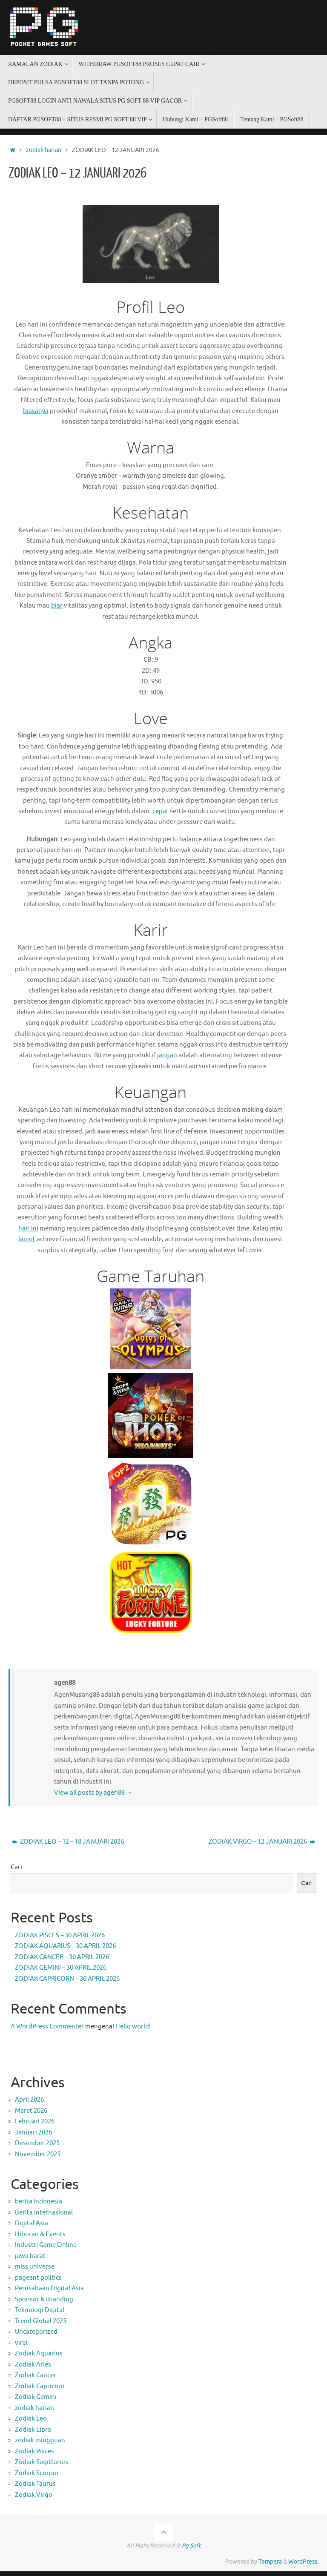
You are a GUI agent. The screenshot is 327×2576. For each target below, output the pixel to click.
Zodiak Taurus (35, 2489)
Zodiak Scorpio (36, 2478)
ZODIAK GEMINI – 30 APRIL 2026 (60, 1973)
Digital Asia (31, 2228)
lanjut (26, 1244)
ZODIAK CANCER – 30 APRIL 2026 (62, 1962)
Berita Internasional (44, 2218)
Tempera (270, 2566)
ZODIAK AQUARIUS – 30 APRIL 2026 (65, 1951)
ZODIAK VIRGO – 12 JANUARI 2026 (262, 1847)
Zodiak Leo (31, 2424)
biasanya (36, 411)
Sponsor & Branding (44, 2305)
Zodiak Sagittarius (41, 2467)
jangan (167, 1059)
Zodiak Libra (33, 2435)
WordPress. (303, 2566)
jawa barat (30, 2261)
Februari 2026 (34, 2127)
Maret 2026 (31, 2116)
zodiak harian (43, 150)
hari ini (28, 1233)
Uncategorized (36, 2337)
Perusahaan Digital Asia (49, 2293)
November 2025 (37, 2159)
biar (57, 607)
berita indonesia (38, 2207)
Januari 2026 (33, 2138)
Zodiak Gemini (36, 2402)
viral (21, 2348)
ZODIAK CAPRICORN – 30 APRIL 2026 (67, 1983)
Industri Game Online (46, 2250)
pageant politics (38, 2283)
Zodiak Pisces (34, 2457)
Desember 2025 (37, 2148)
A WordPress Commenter (47, 2032)
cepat (160, 814)
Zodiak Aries (33, 2370)
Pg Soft (191, 2550)
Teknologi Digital (39, 2315)
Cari (16, 1872)
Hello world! (133, 2032)
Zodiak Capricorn (40, 2391)
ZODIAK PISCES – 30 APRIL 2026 (60, 1940)
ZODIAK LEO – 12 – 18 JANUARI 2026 (67, 1847)
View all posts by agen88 (93, 1797)
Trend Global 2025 (40, 2326)
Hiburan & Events (40, 2239)
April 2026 (29, 2105)
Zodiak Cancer (35, 2380)
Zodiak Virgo (33, 2500)
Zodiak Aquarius (39, 2359)
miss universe (34, 2272)
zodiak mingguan (40, 2445)
